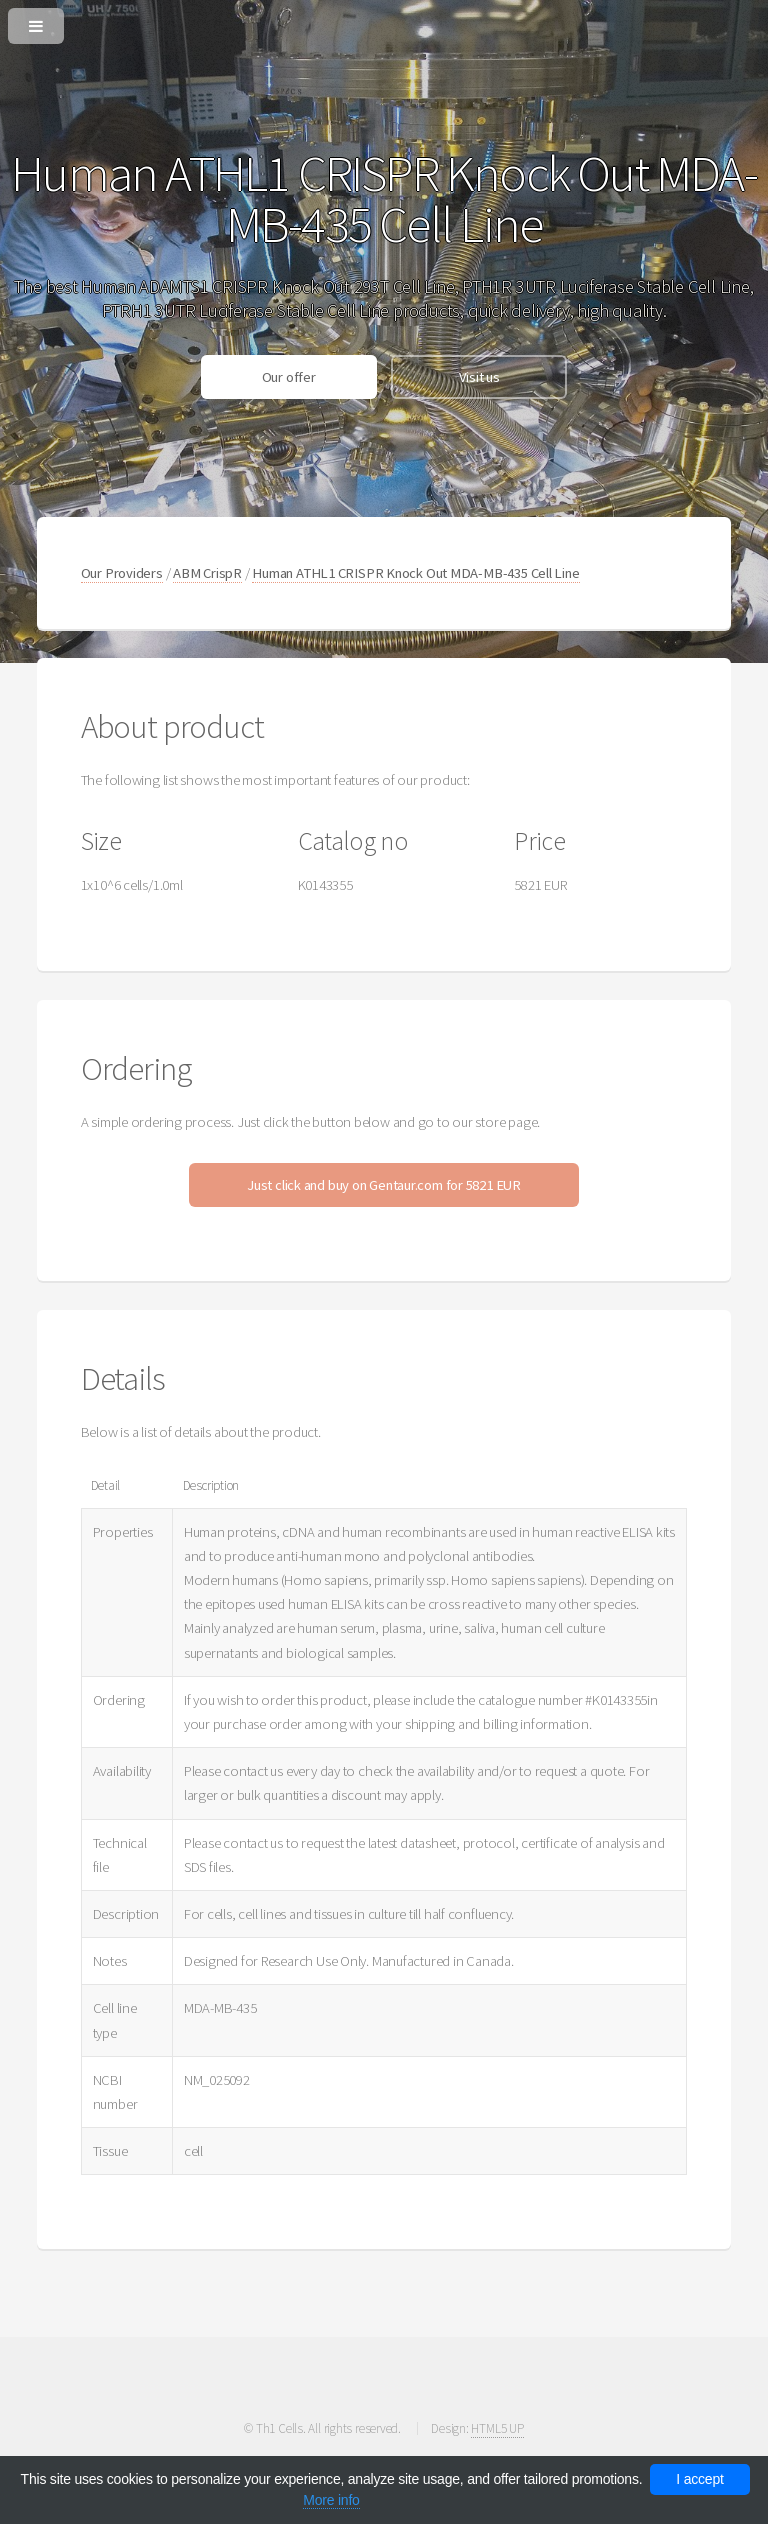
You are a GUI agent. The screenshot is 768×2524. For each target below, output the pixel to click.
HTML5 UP (497, 2428)
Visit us (479, 377)
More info (331, 2500)
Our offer (289, 377)
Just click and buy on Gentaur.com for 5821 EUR (384, 1185)
